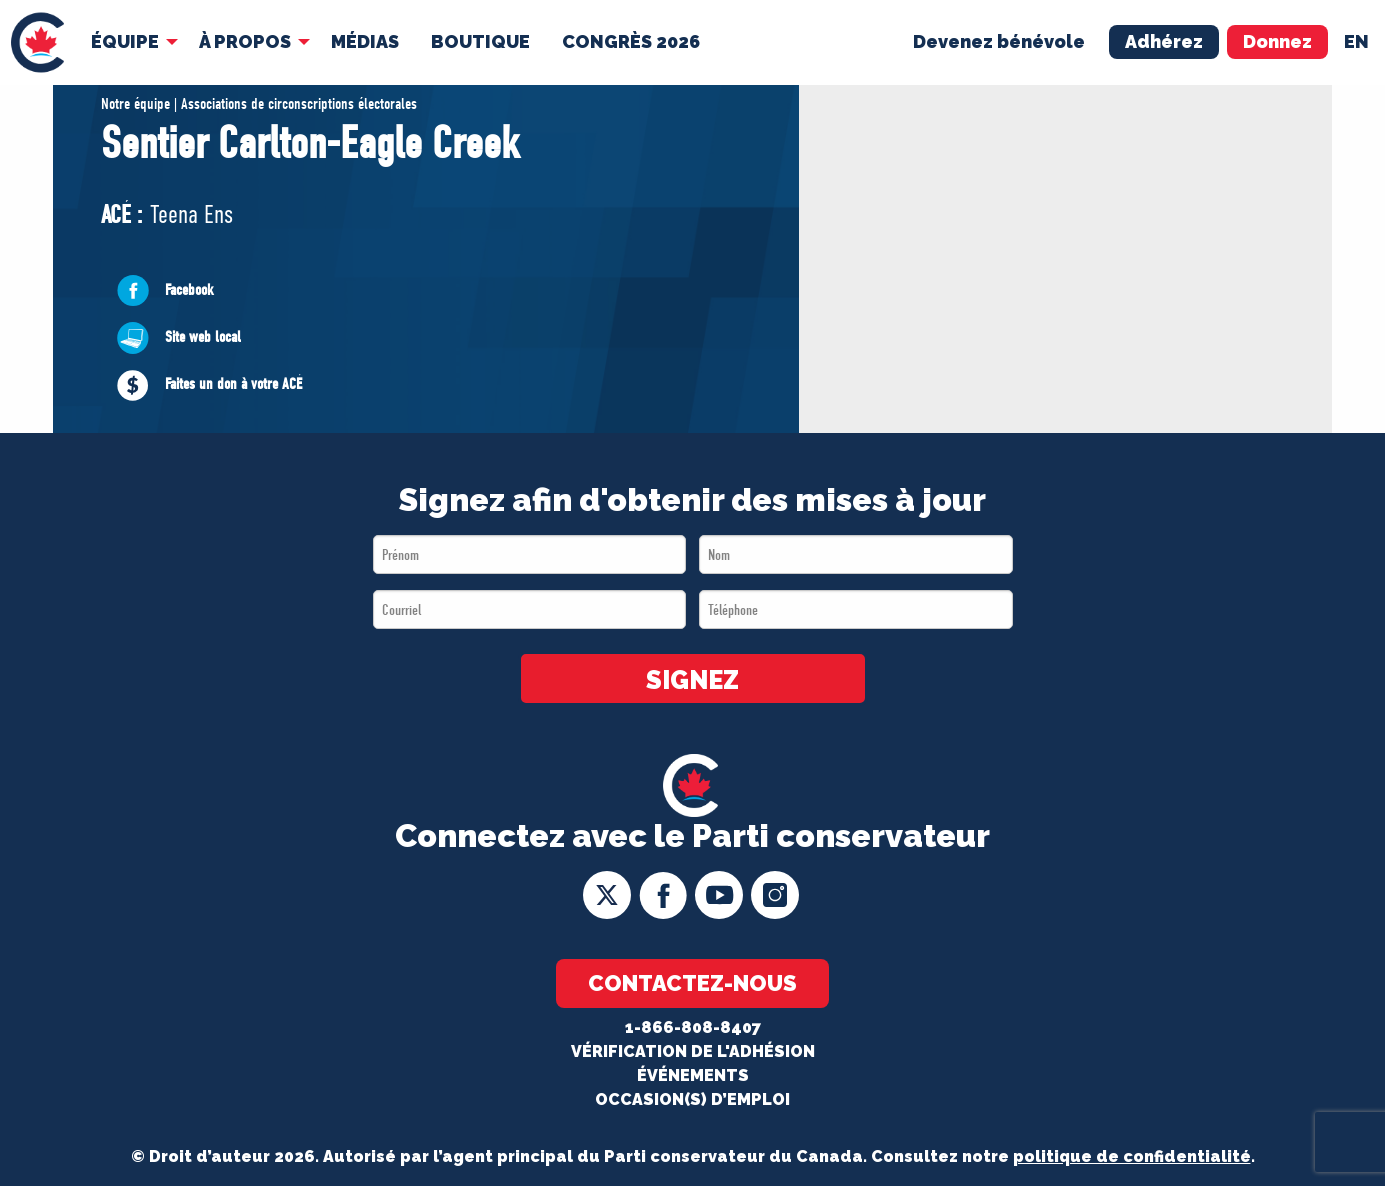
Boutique (480, 41)
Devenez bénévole (999, 41)
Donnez (1277, 41)
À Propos (245, 41)
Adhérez (1164, 41)
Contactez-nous (692, 983)
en (1356, 41)
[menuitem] (37, 42)
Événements (693, 1075)
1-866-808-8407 (693, 1027)
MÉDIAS (365, 41)
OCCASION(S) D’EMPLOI (692, 1099)
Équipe (125, 41)
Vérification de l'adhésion (693, 1051)
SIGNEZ (692, 680)
